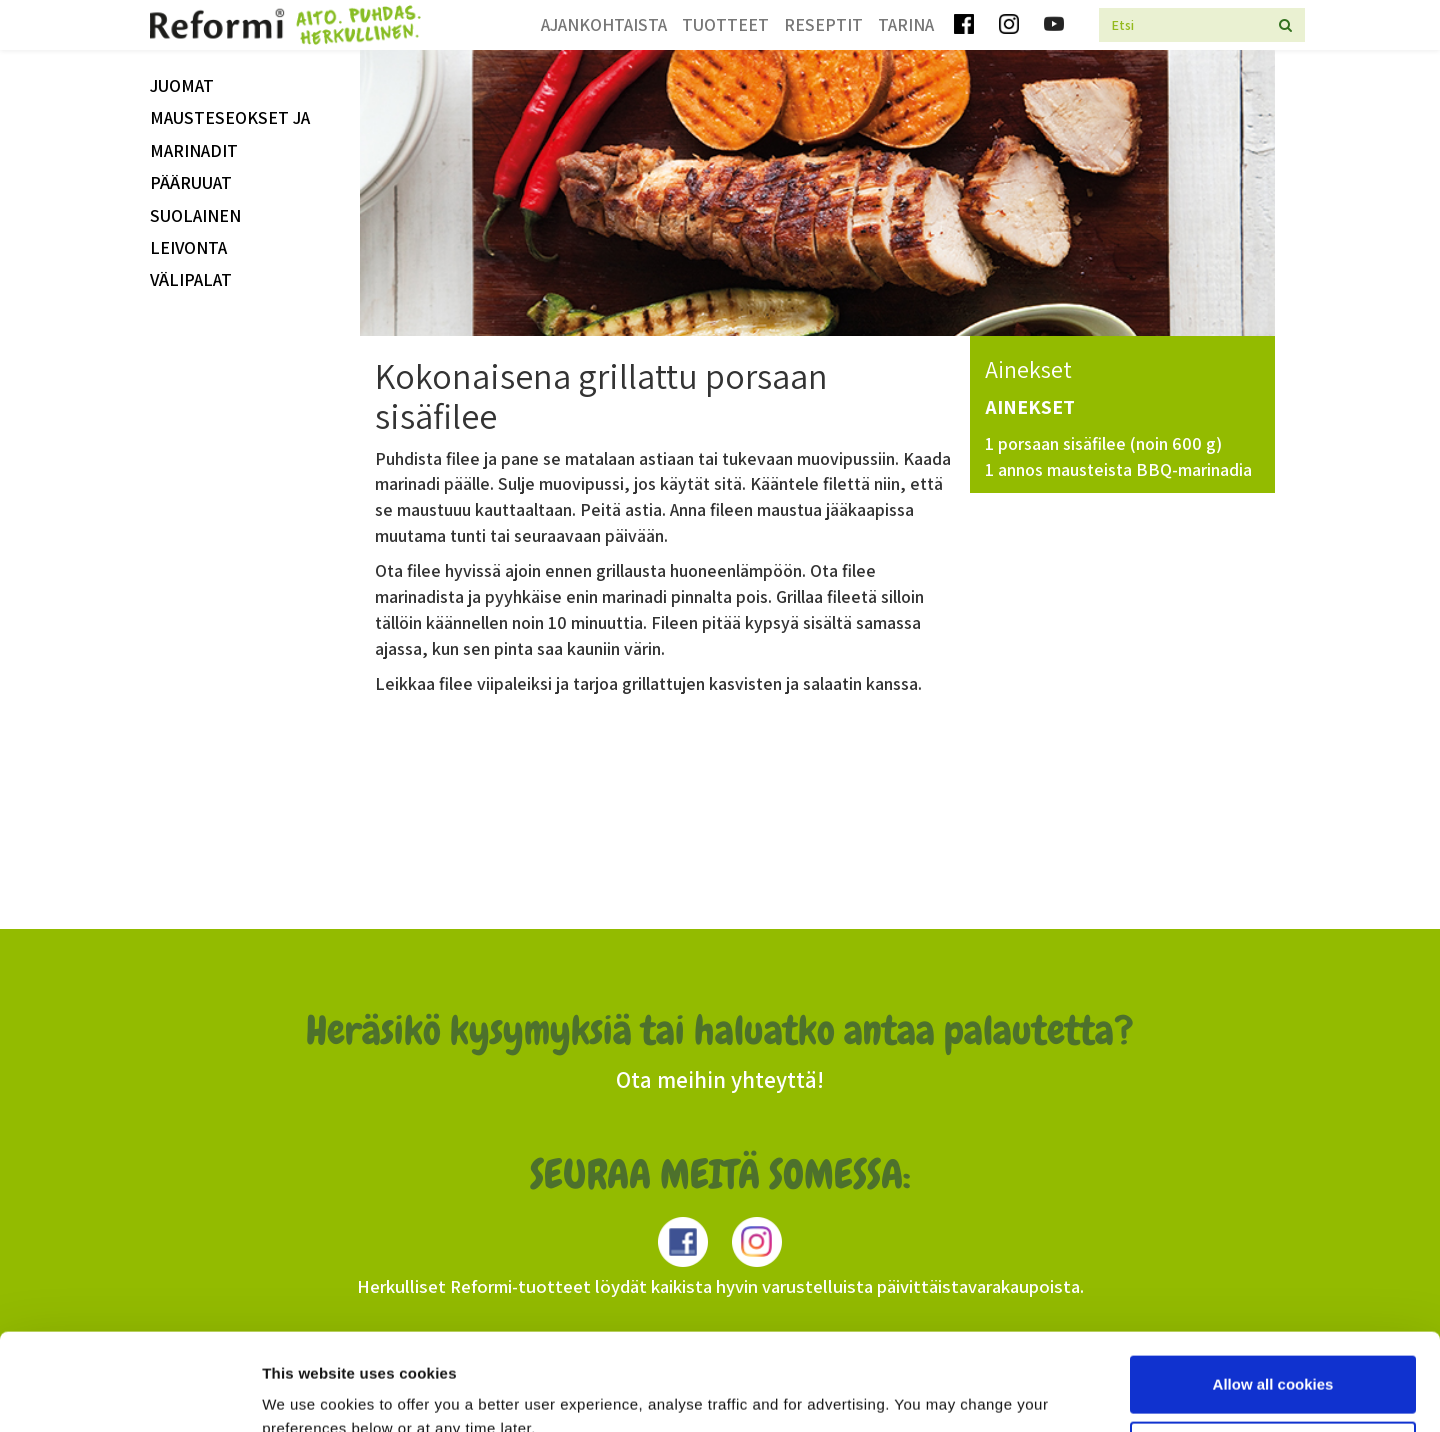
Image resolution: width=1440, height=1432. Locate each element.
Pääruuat (191, 182)
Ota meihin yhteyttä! (720, 1080)
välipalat (191, 279)
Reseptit (823, 24)
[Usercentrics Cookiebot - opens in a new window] (129, 1393)
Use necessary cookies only (1273, 1358)
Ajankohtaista (604, 24)
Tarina (906, 24)
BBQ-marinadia (1194, 469)
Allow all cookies (1273, 1293)
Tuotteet (725, 24)
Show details (308, 1392)
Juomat (182, 85)
